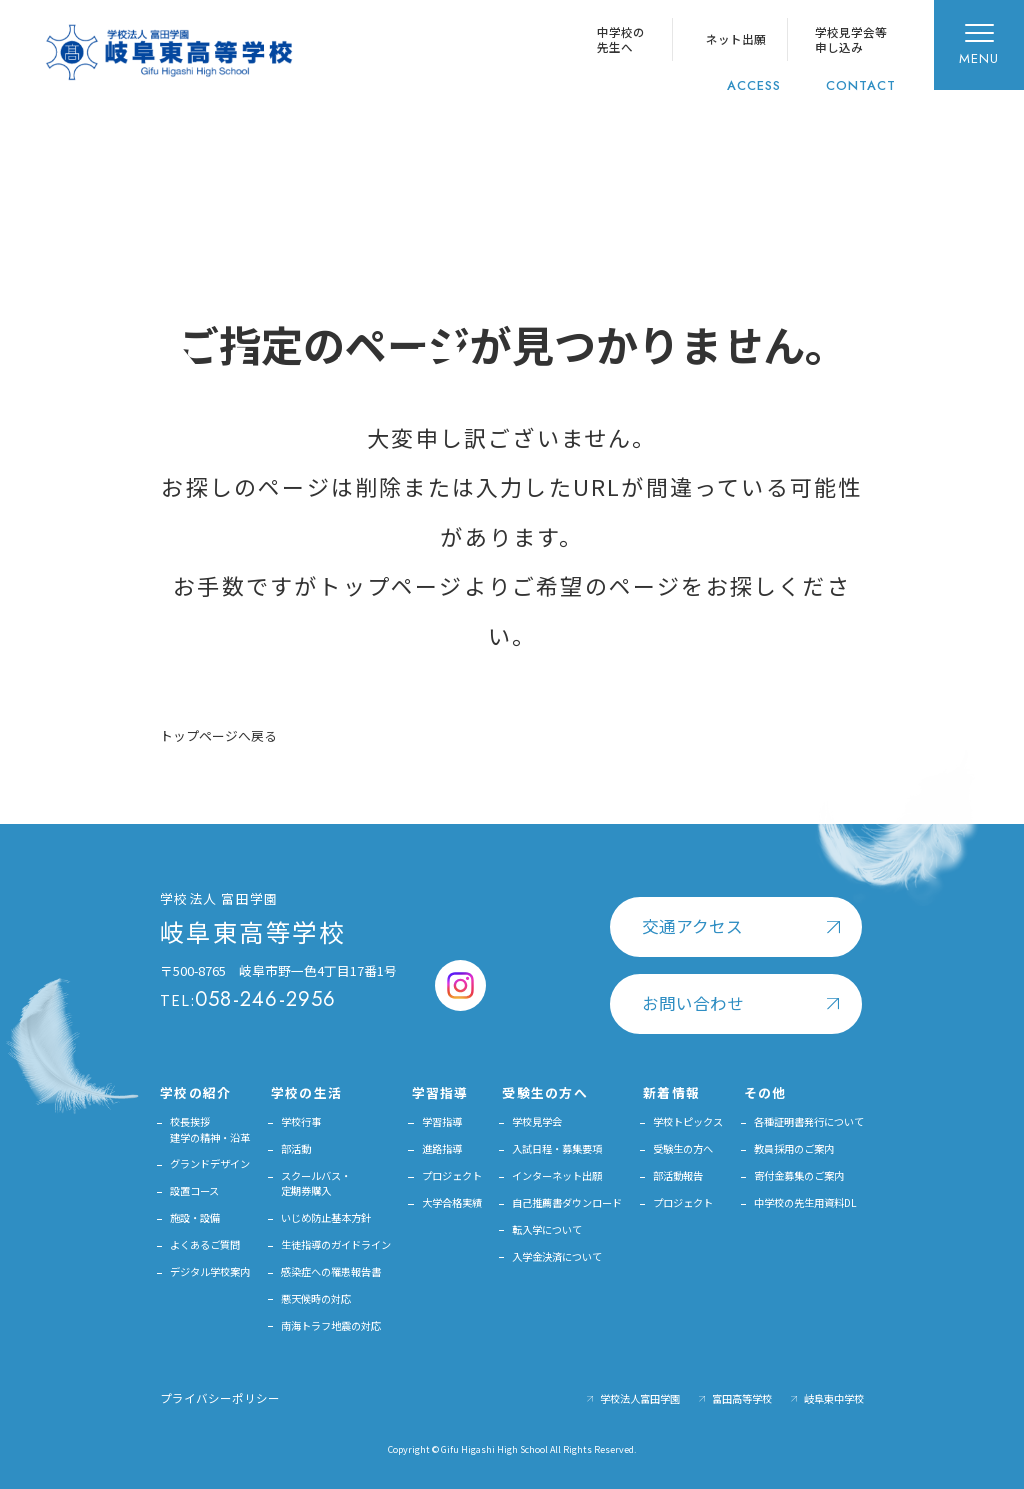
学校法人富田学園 (640, 1398)
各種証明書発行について (809, 1121)
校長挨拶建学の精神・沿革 (210, 1129)
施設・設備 (195, 1217)
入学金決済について (557, 1256)
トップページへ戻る (218, 735)
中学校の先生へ (621, 39)
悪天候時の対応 (316, 1298)
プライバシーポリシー (220, 1398)
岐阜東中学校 (834, 1398)
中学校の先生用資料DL (805, 1202)
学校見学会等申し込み (851, 39)
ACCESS (754, 85)
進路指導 (442, 1148)
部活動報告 (678, 1175)
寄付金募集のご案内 (799, 1175)
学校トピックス (688, 1121)
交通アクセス (692, 926)
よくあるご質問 (205, 1244)
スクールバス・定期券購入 (316, 1183)
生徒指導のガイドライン (336, 1244)
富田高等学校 (742, 1398)
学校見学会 (537, 1121)
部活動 (296, 1148)
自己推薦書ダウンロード (567, 1202)
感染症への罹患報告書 (331, 1271)
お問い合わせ (693, 1003)
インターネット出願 (557, 1175)
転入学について (547, 1229)
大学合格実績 (452, 1202)
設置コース (194, 1190)
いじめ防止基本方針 (326, 1217)
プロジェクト (452, 1175)
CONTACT (861, 85)
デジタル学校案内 (210, 1271)
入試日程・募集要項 (557, 1148)
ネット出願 (736, 39)
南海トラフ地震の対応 (331, 1325)
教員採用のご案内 (794, 1148)
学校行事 (301, 1121)
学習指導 (442, 1121)
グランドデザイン (210, 1163)
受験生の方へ (683, 1148)
